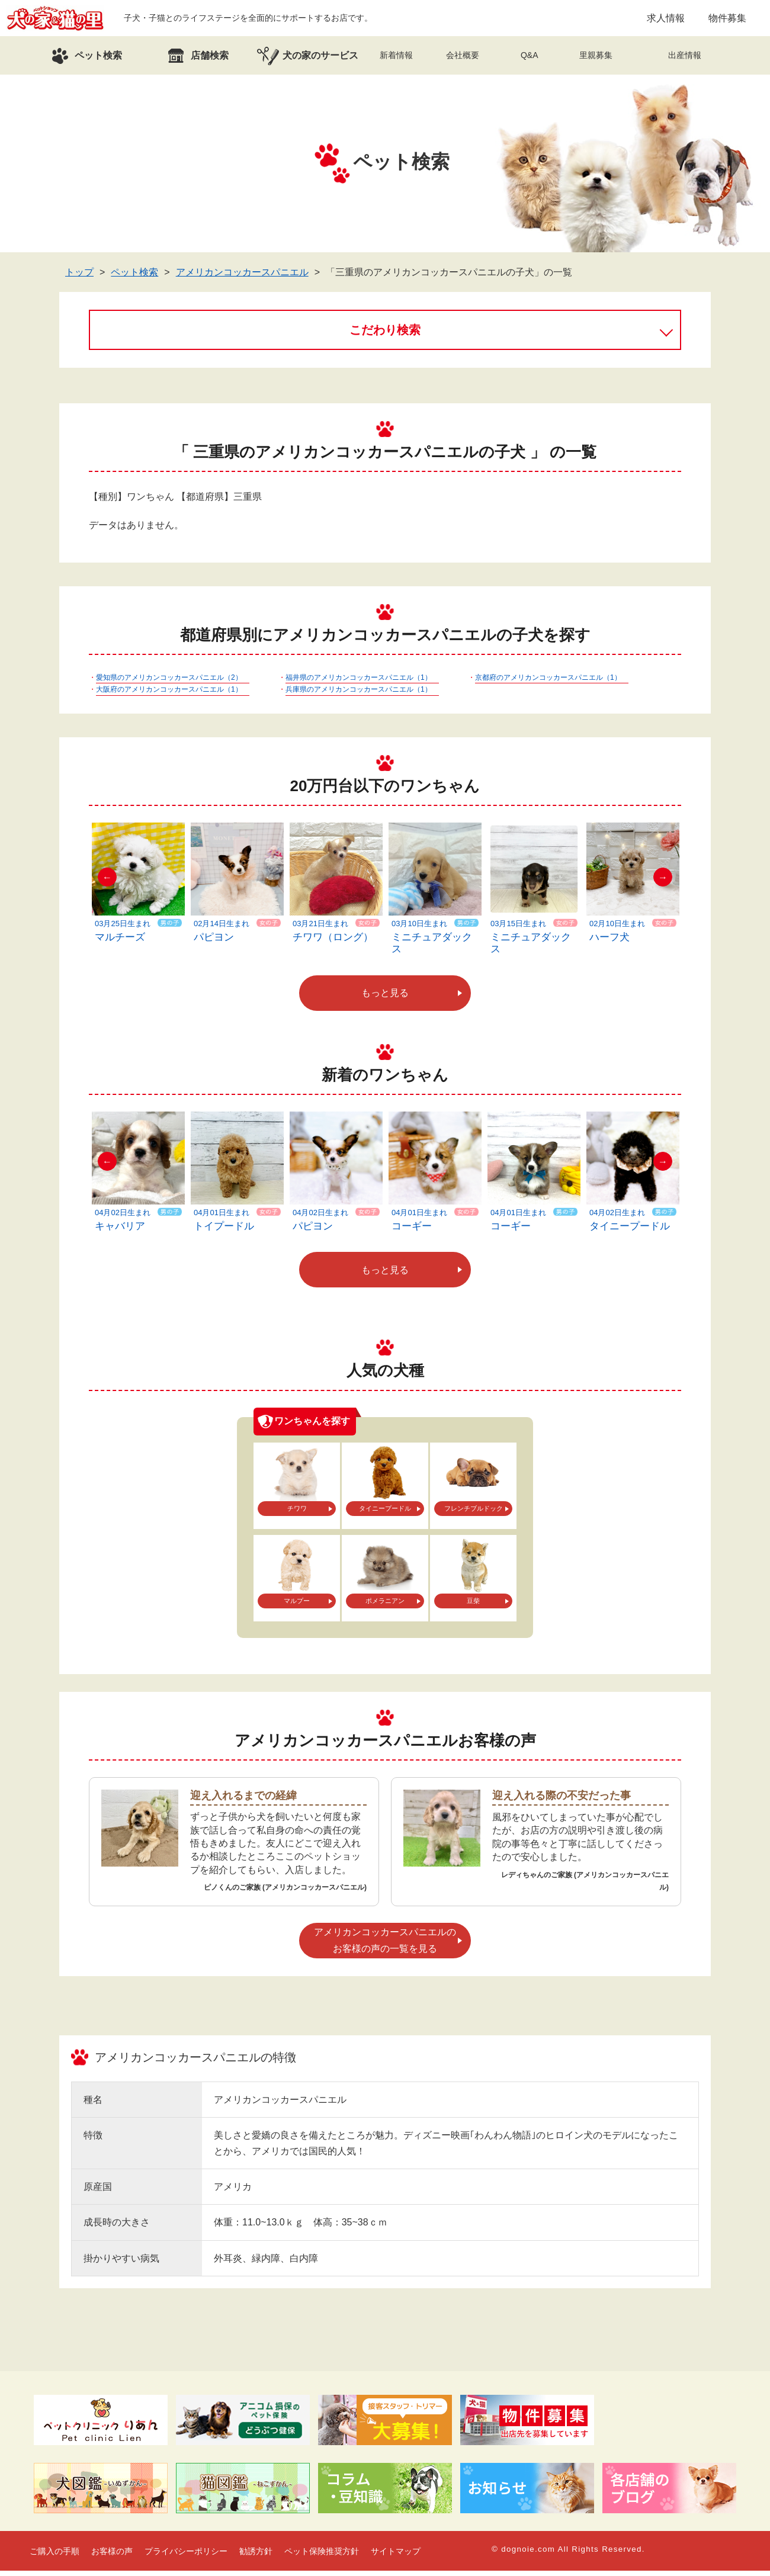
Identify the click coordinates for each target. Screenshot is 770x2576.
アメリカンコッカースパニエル (242, 277)
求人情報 (666, 20)
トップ (79, 277)
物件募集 (727, 20)
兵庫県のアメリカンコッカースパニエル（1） (358, 694)
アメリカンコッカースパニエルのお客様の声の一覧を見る (385, 1945)
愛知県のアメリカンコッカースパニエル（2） (169, 683)
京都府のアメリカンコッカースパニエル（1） (548, 683)
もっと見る (385, 998)
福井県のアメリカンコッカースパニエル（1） (358, 683)
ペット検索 (134, 277)
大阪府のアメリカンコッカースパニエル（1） (169, 694)
